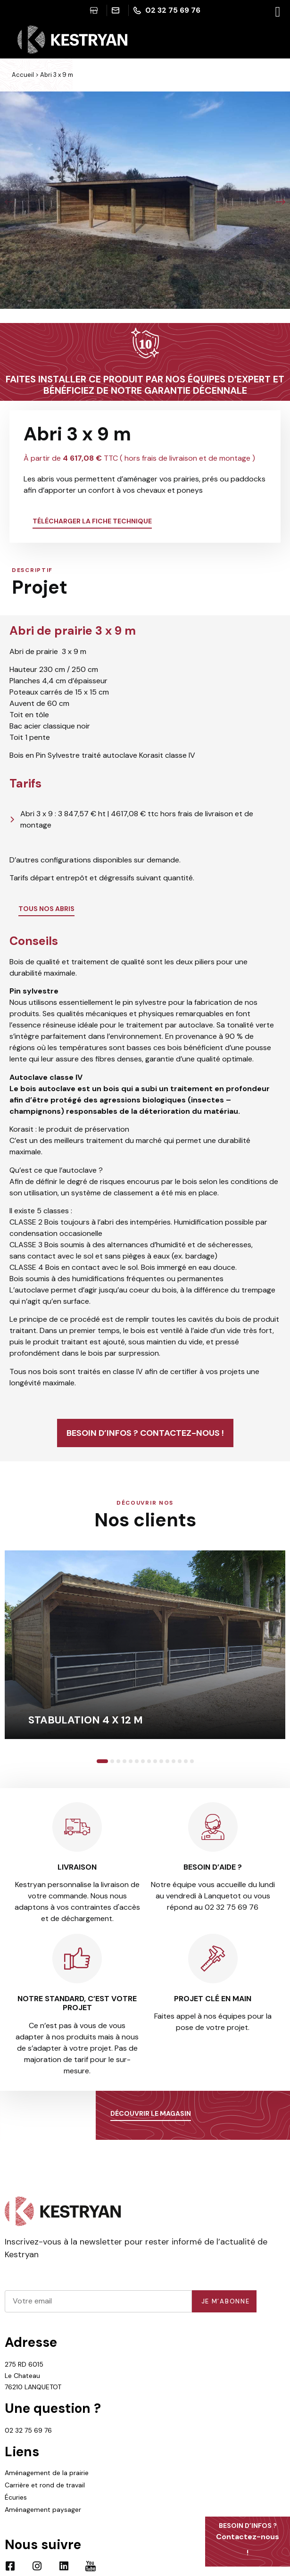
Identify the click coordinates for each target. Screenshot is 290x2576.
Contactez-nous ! (248, 2539)
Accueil (23, 75)
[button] (9, 202)
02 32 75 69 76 (28, 2430)
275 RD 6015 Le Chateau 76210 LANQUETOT (33, 2375)
